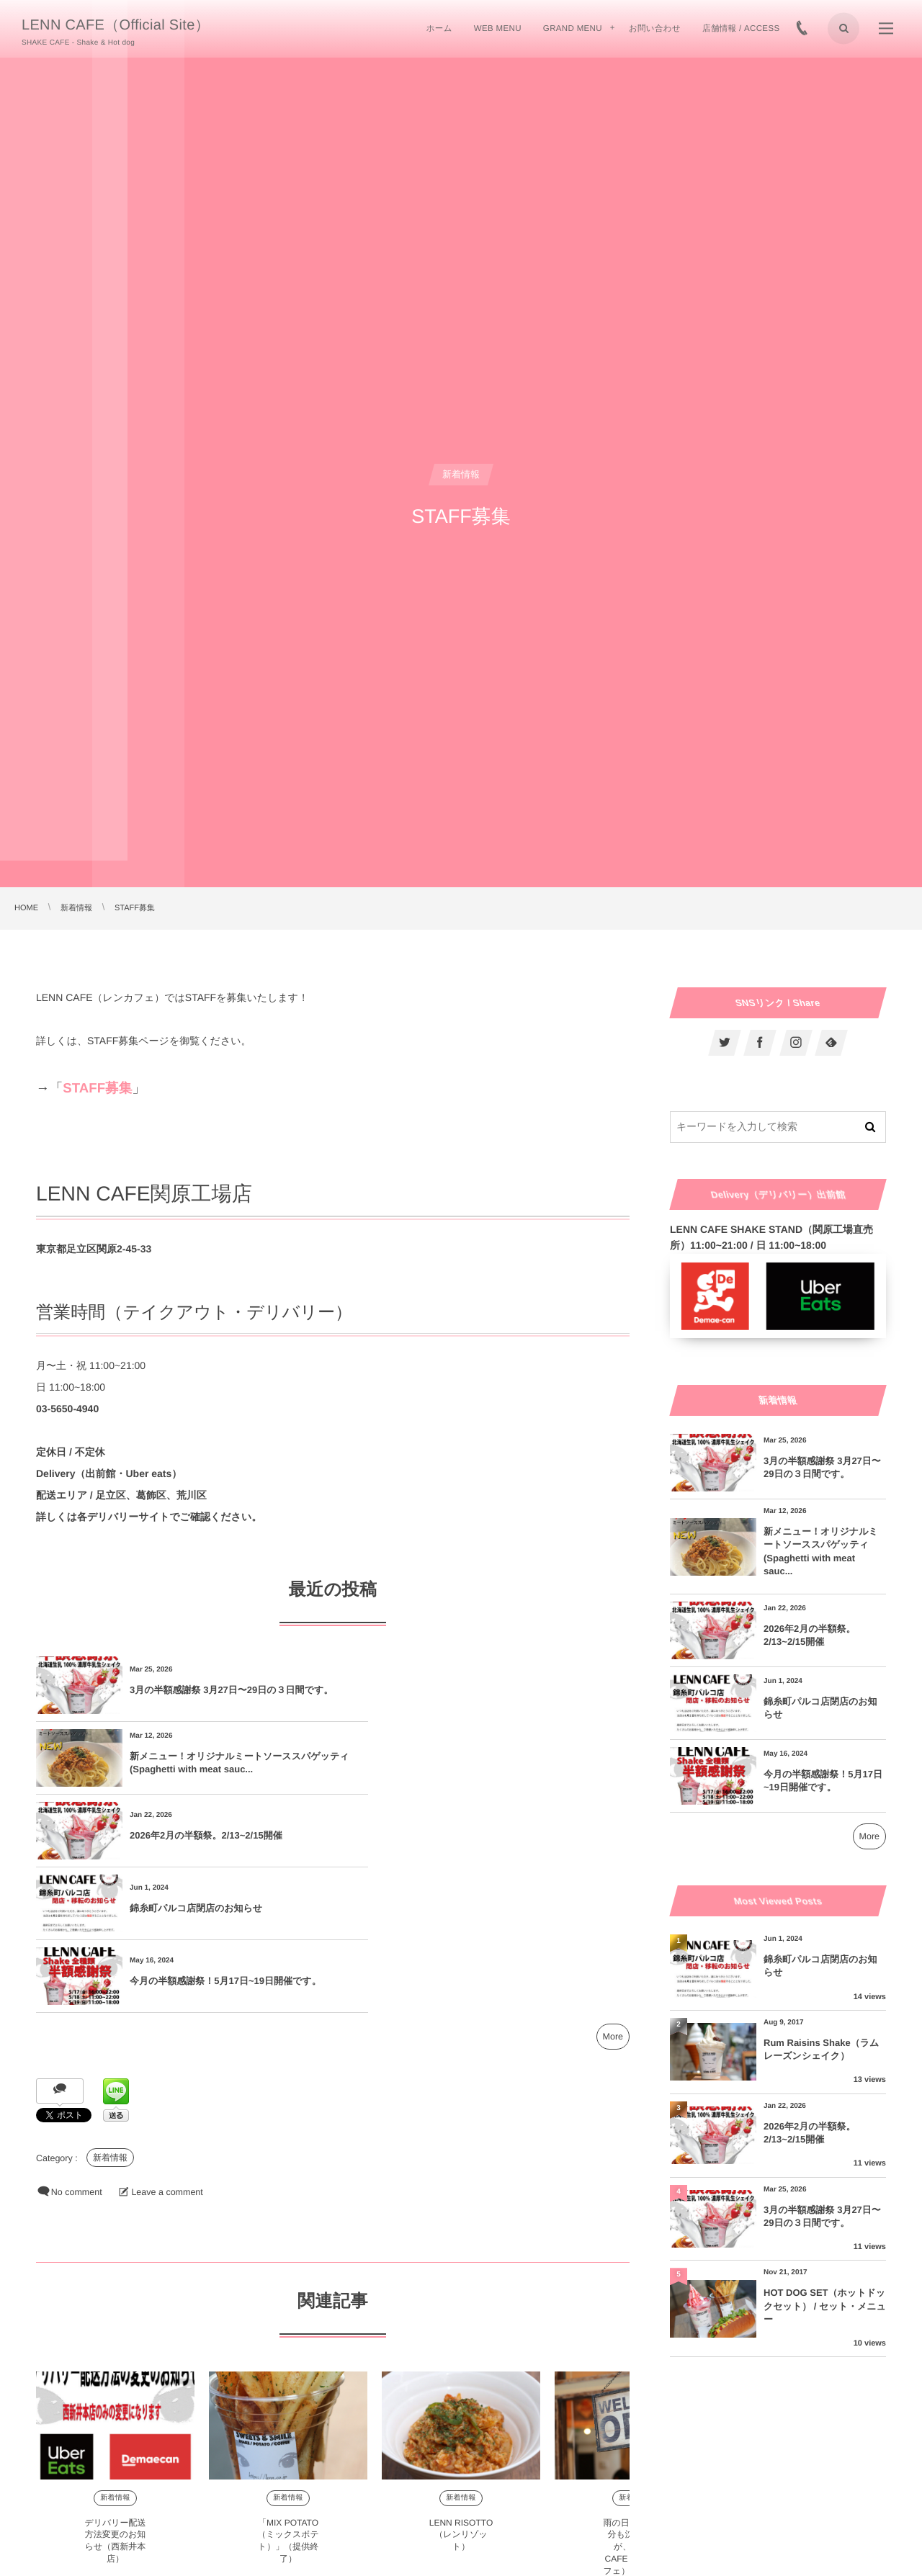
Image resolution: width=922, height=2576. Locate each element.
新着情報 (110, 2012)
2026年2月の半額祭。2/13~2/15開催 (206, 1762)
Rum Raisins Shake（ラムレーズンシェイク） (821, 2049)
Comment (57, 2562)
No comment (76, 2047)
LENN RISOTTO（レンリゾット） (461, 2389)
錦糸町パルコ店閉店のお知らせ (492, 1762)
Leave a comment (166, 2047)
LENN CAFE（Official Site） (116, 25)
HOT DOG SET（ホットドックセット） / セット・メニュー (825, 2305)
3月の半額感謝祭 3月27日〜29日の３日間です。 (222, 1690)
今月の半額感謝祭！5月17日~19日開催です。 (225, 1835)
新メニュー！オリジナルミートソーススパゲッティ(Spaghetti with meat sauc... (521, 1690)
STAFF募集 (97, 1087)
